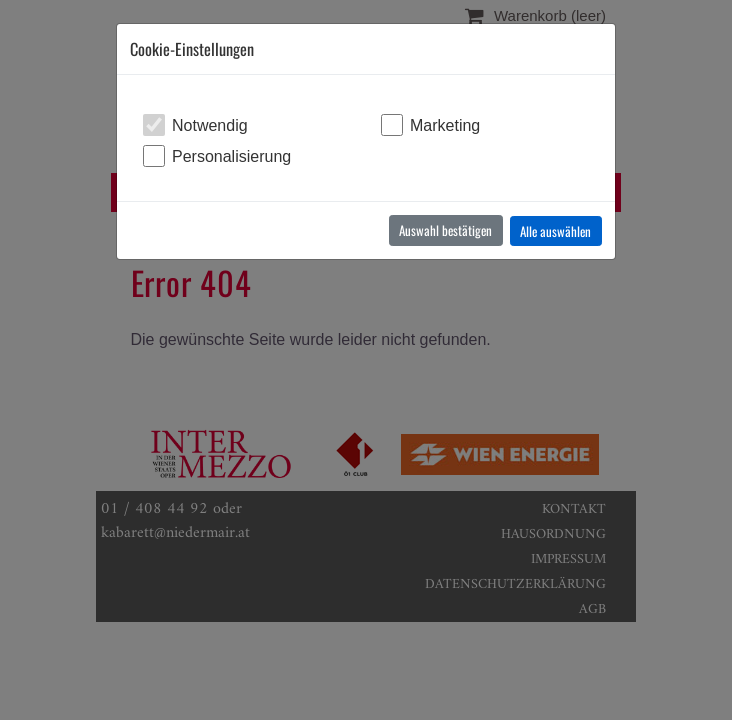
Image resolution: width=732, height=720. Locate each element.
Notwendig (210, 125)
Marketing (445, 125)
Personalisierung (231, 156)
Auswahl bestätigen (445, 230)
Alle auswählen (555, 231)
